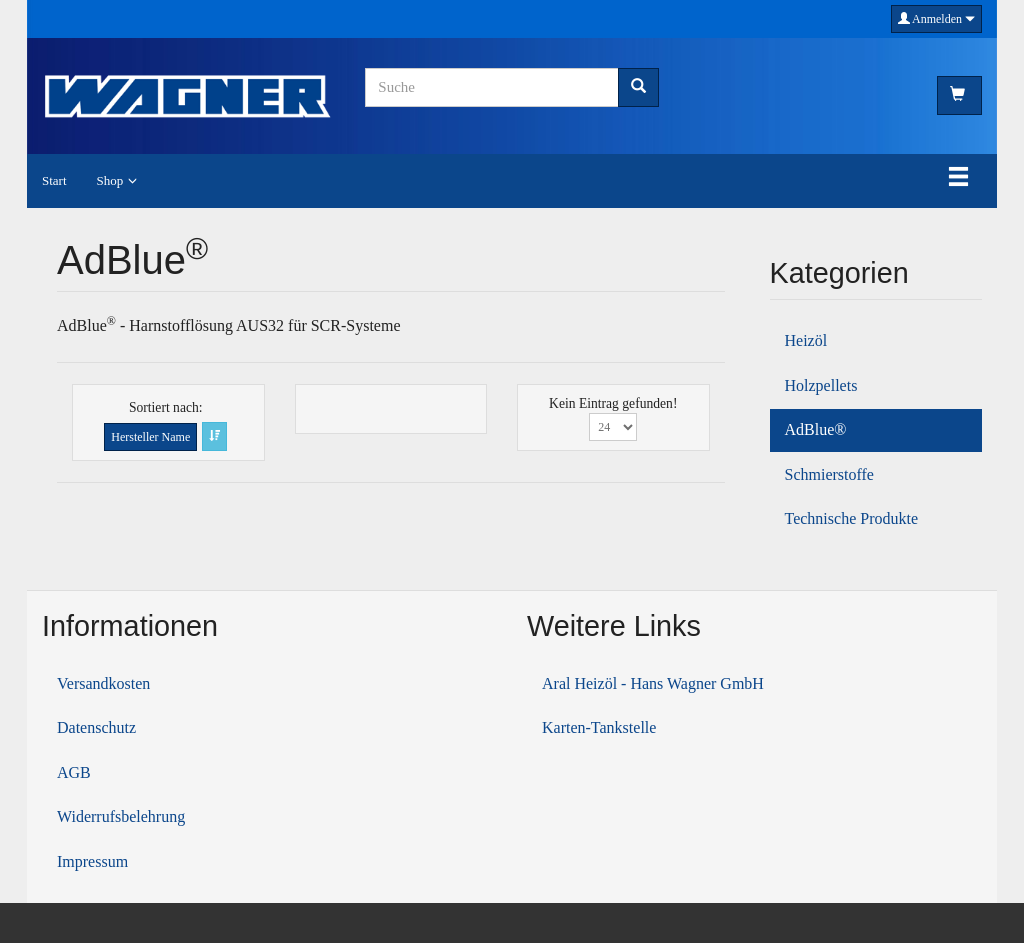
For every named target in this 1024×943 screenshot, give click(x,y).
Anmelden (936, 19)
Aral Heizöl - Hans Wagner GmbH (653, 683)
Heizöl (806, 340)
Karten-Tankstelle (599, 727)
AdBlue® (816, 429)
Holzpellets (821, 385)
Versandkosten (103, 683)
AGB (74, 772)
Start (54, 180)
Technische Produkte (852, 518)
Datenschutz (96, 727)
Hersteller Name (150, 437)
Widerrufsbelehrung (121, 816)
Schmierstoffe (829, 474)
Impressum (92, 861)
